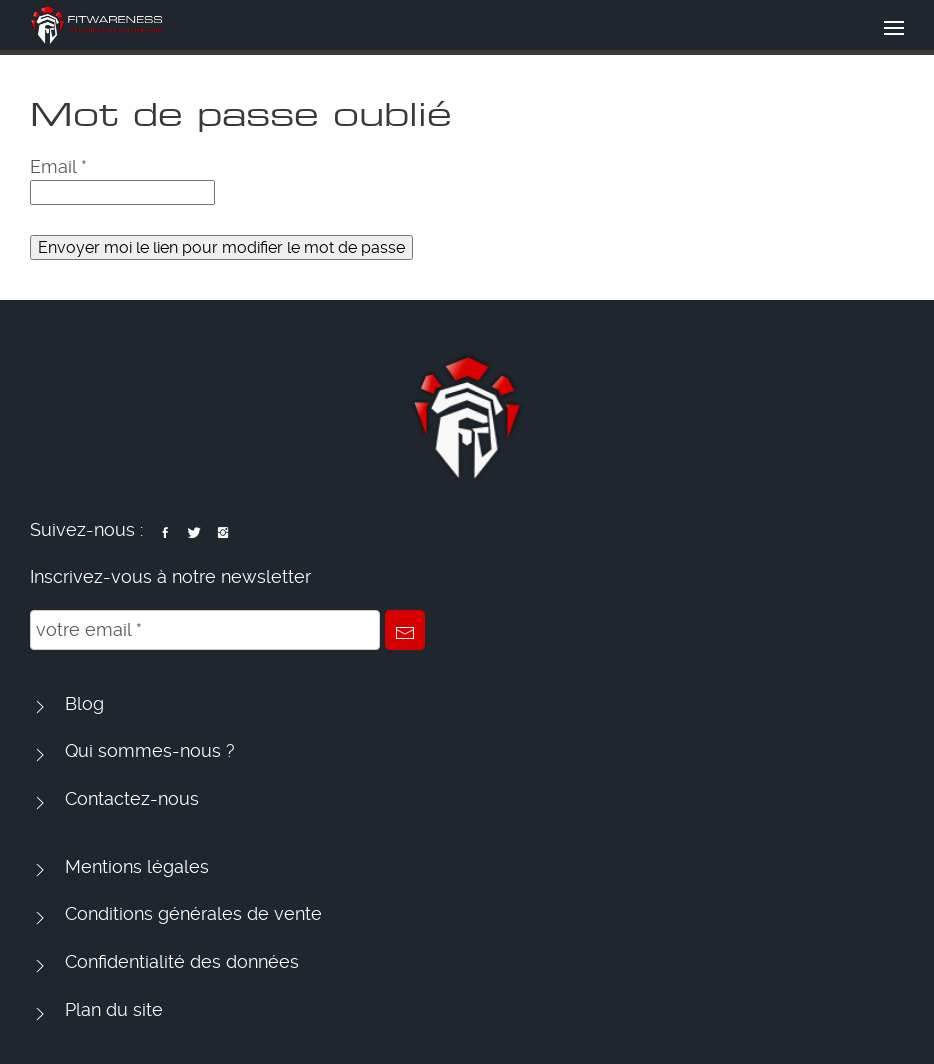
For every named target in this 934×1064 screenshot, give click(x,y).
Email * (58, 166)
